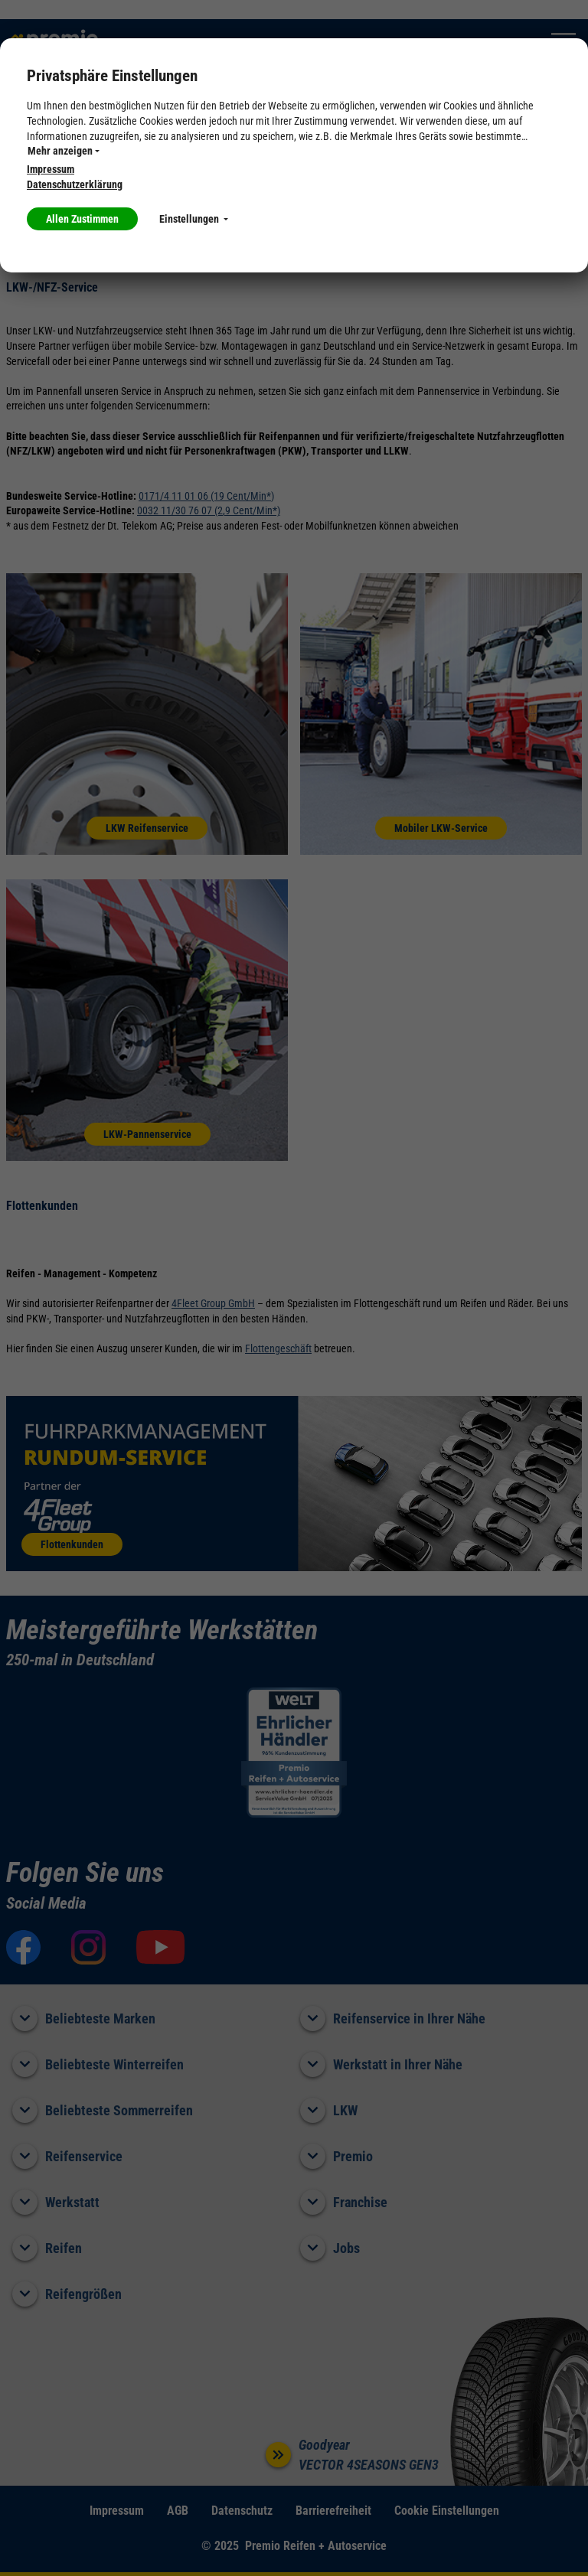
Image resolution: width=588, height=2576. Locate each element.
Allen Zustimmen (82, 219)
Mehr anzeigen (64, 151)
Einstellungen (193, 219)
